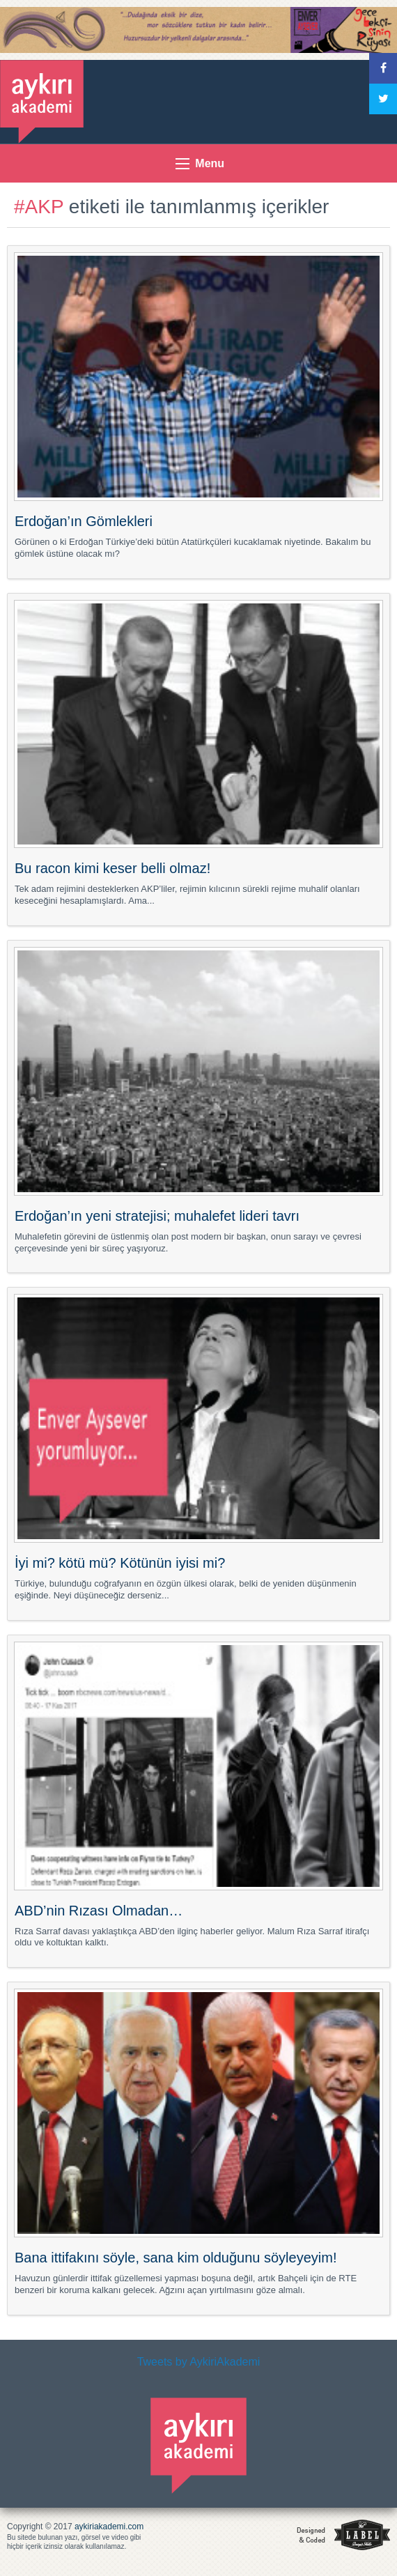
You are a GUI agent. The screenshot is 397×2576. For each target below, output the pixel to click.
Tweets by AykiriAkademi (198, 2362)
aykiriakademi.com (109, 2526)
